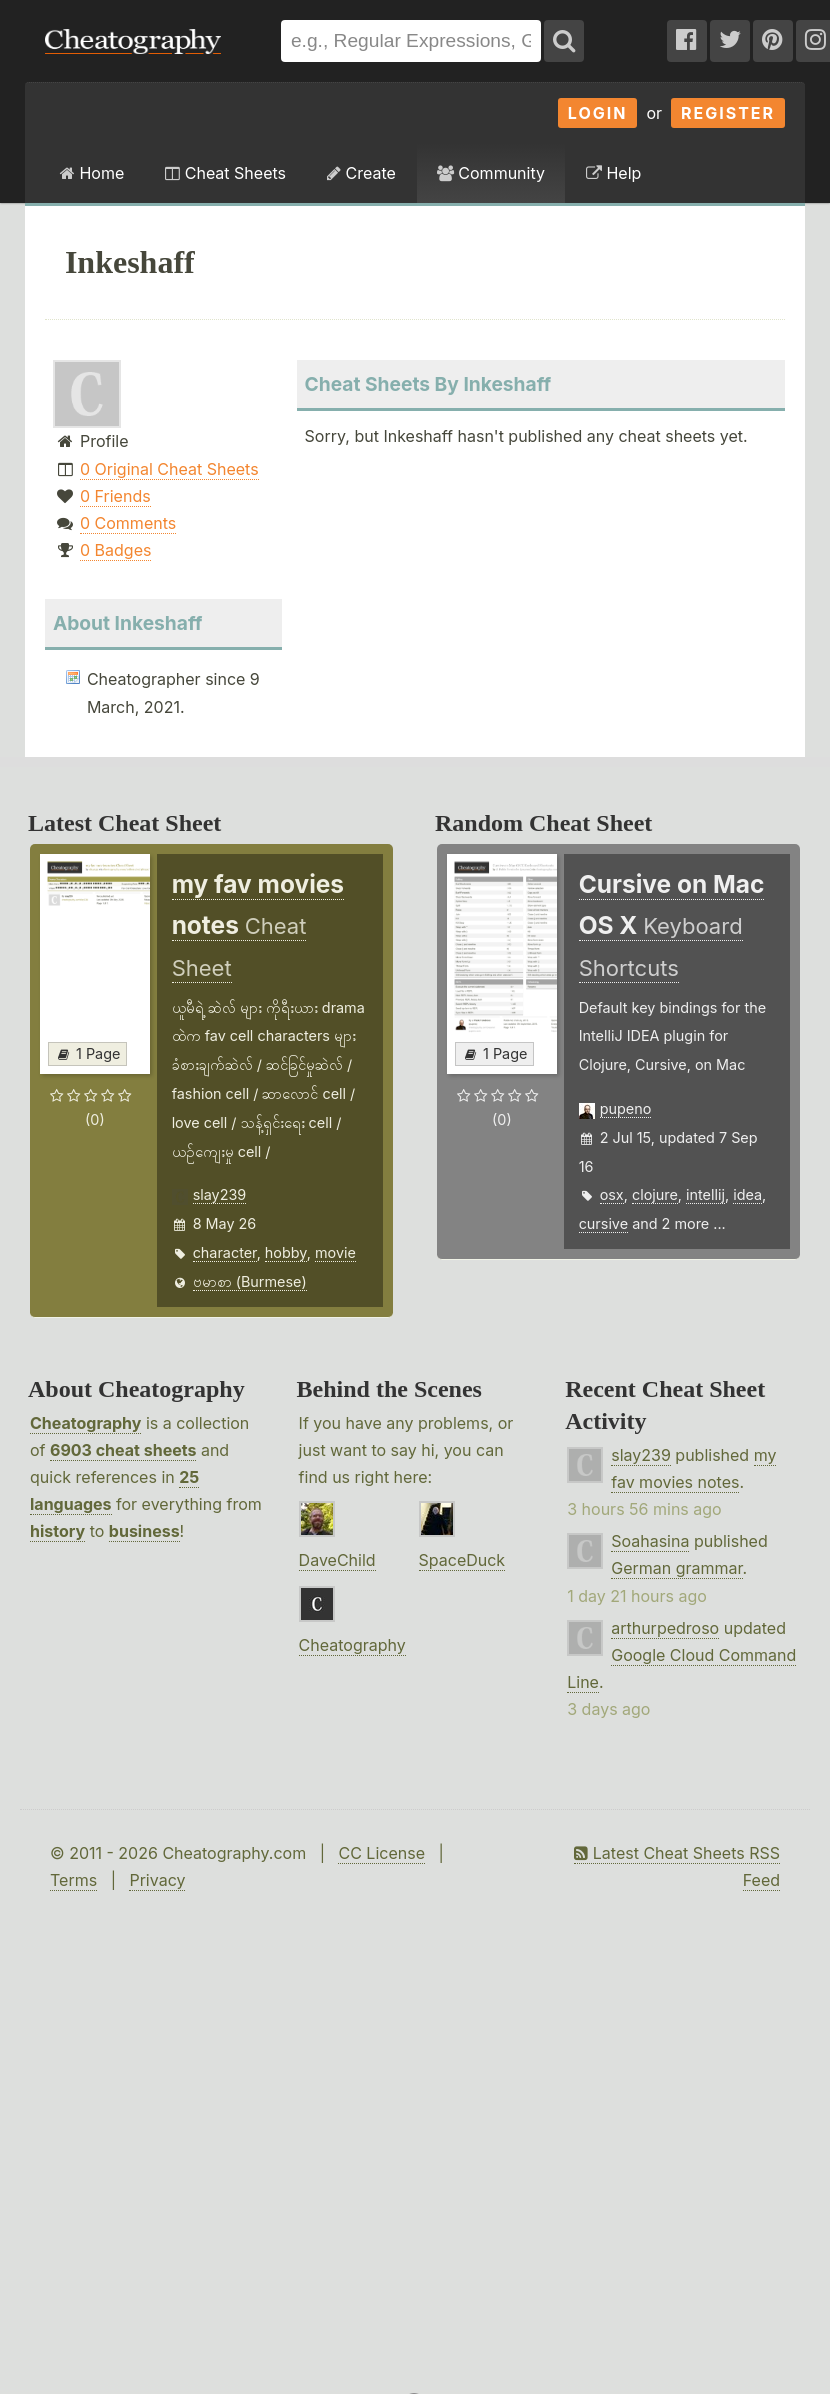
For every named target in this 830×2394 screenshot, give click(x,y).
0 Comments (128, 523)
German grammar (676, 1568)
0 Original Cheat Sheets (169, 469)
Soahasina (650, 1541)
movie (335, 1252)
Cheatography (85, 1423)
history (57, 1531)
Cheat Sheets (225, 173)
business (144, 1531)
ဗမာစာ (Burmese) (250, 1281)
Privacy (157, 1880)
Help (613, 173)
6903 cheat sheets (123, 1450)
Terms (73, 1880)
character (225, 1252)
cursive (603, 1223)
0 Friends (115, 496)
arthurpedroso (665, 1628)
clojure (655, 1194)
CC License (381, 1853)
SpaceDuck (462, 1560)
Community (491, 173)
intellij (705, 1194)
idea (747, 1194)
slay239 (220, 1194)
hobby (286, 1252)
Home (92, 173)
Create (361, 173)
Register (728, 113)
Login (598, 113)
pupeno (626, 1108)
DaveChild (337, 1560)
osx (612, 1194)
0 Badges (115, 550)
